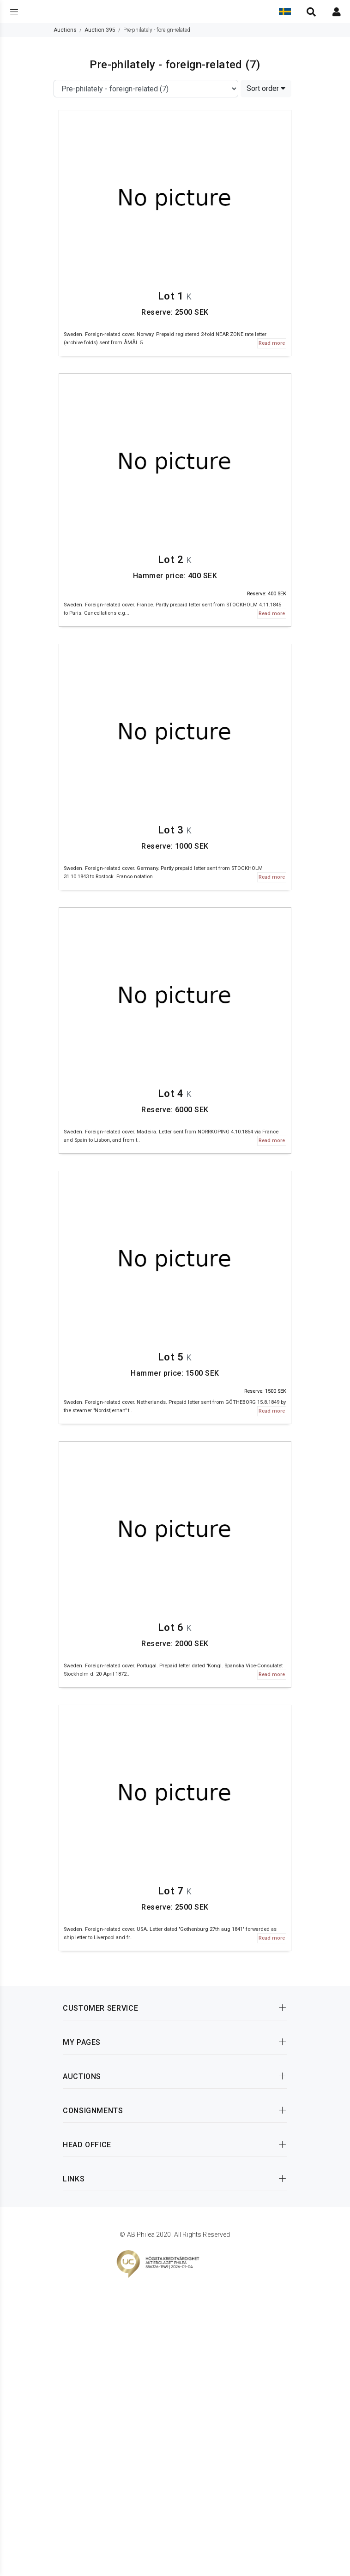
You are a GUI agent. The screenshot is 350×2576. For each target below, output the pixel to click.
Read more (272, 343)
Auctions (65, 30)
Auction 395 (99, 30)
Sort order (266, 88)
